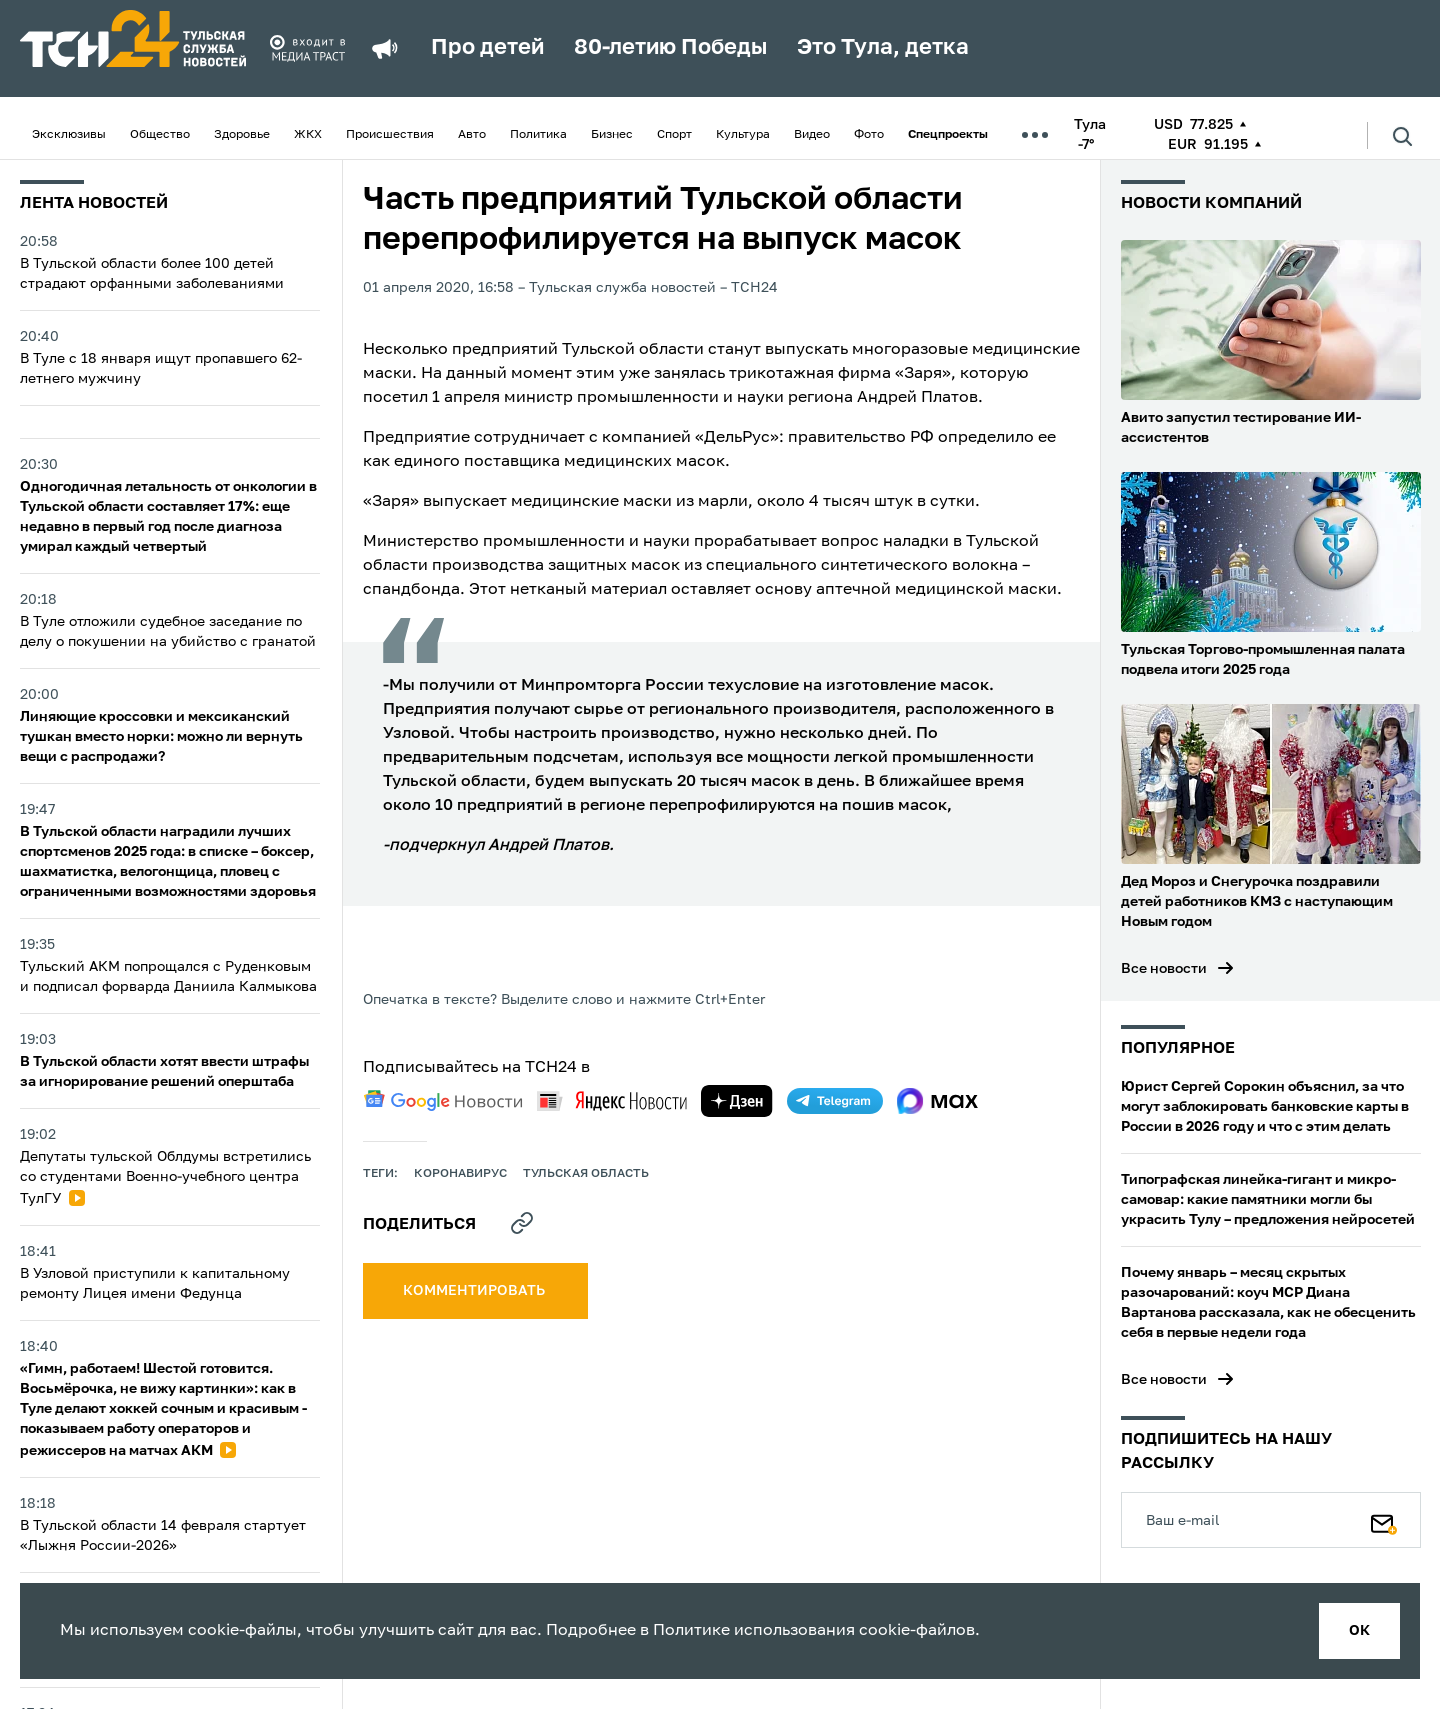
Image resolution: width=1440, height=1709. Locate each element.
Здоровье (242, 135)
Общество (160, 135)
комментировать (475, 1291)
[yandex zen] (737, 1101)
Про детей (487, 48)
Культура (743, 135)
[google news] (443, 1101)
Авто (472, 135)
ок (1359, 1631)
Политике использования (754, 1631)
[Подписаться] (1384, 1520)
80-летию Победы (670, 48)
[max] (937, 1101)
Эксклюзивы (69, 135)
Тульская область (586, 1174)
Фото (869, 135)
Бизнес (612, 135)
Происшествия (390, 135)
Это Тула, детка (883, 48)
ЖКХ (308, 135)
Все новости (1164, 969)
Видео (812, 135)
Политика (538, 135)
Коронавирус (460, 1174)
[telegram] (835, 1101)
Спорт (674, 135)
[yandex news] (612, 1100)
